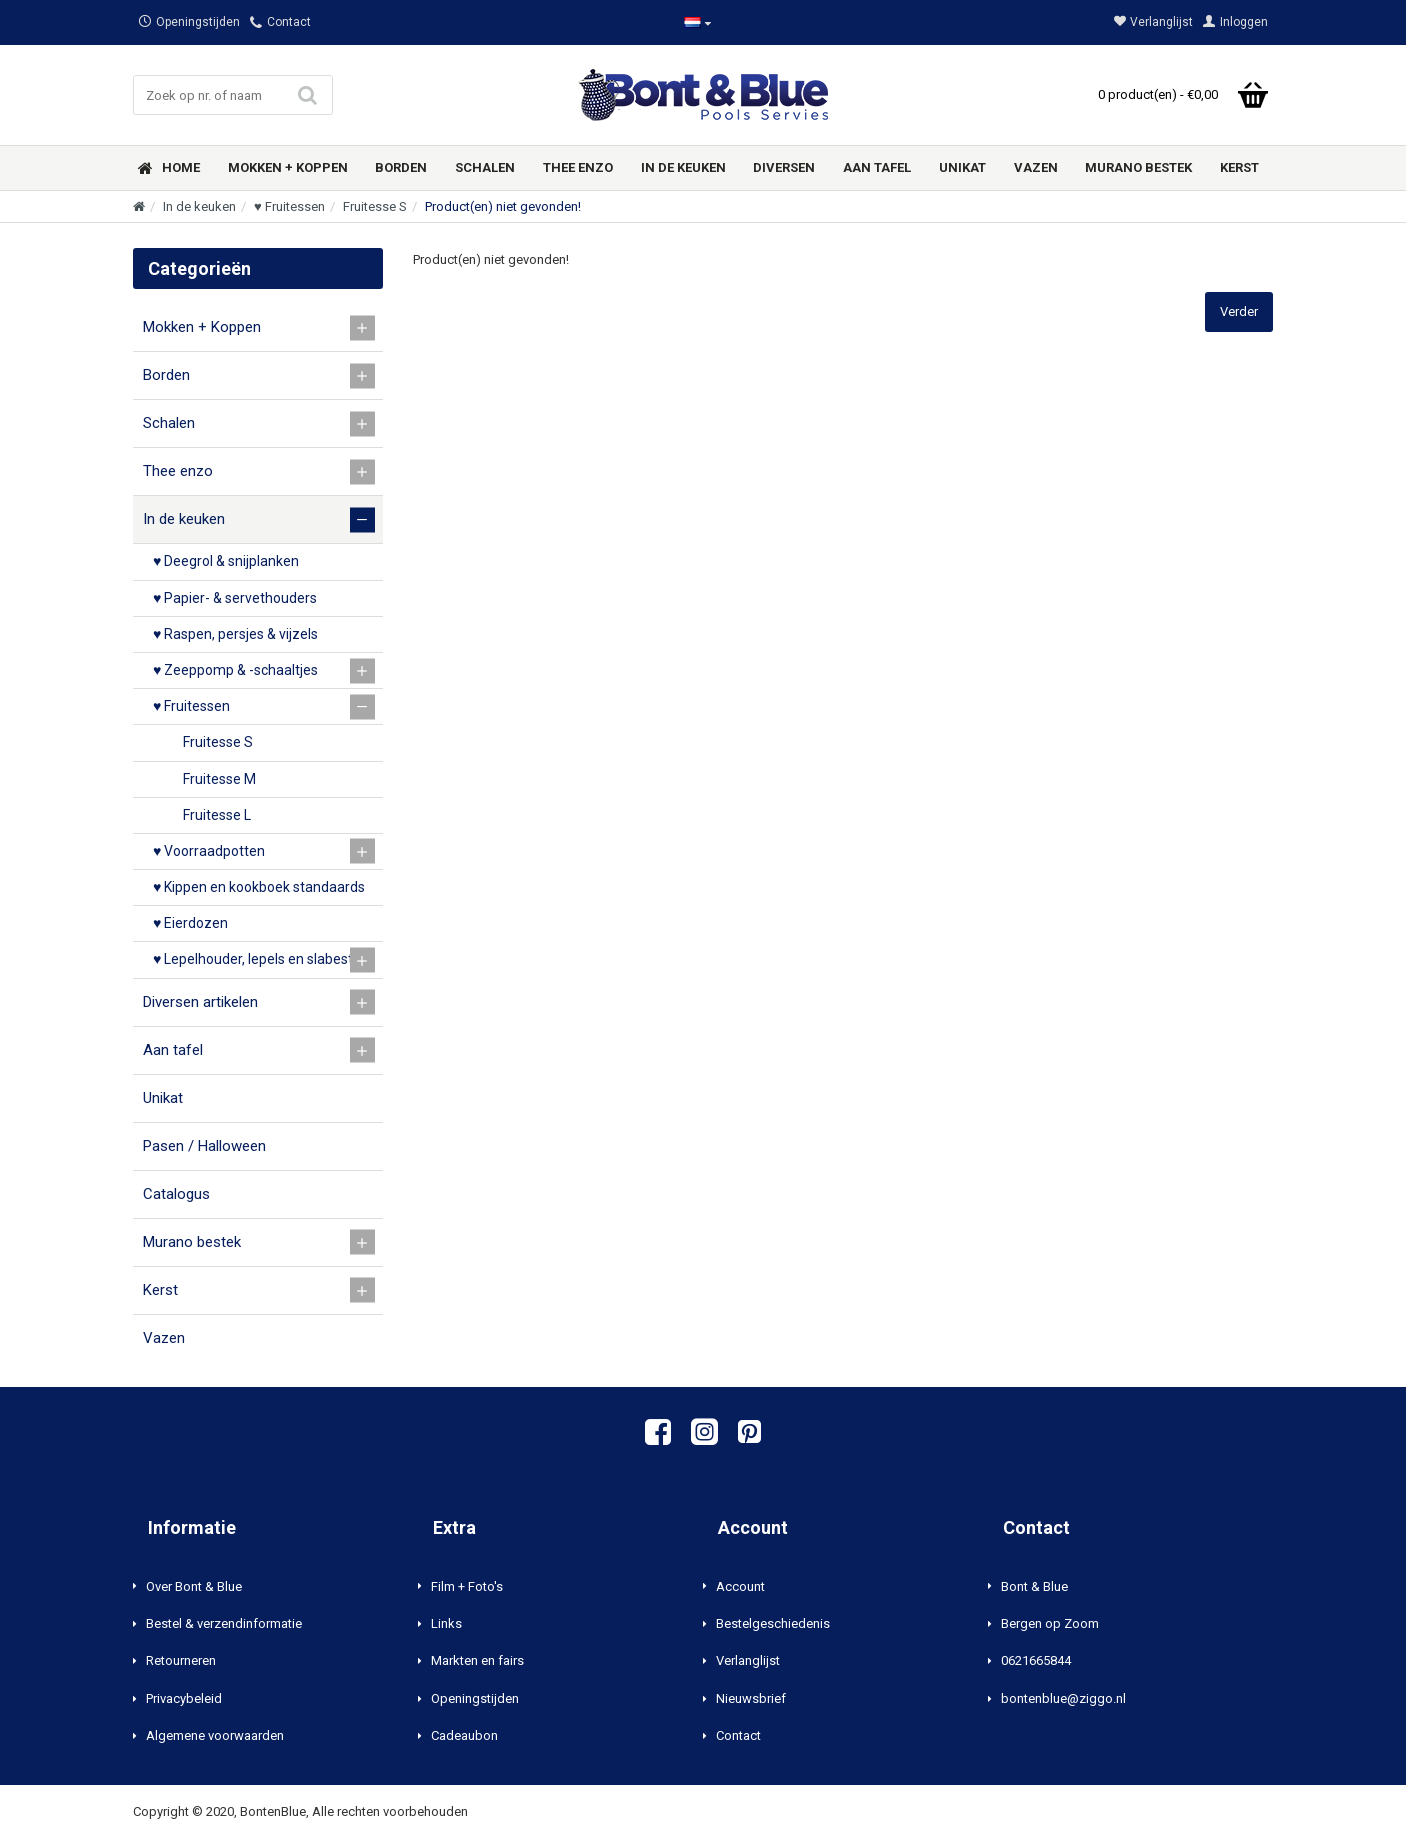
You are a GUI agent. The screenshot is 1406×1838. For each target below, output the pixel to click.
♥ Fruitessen (289, 206)
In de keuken (199, 206)
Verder (1239, 311)
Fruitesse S (375, 206)
